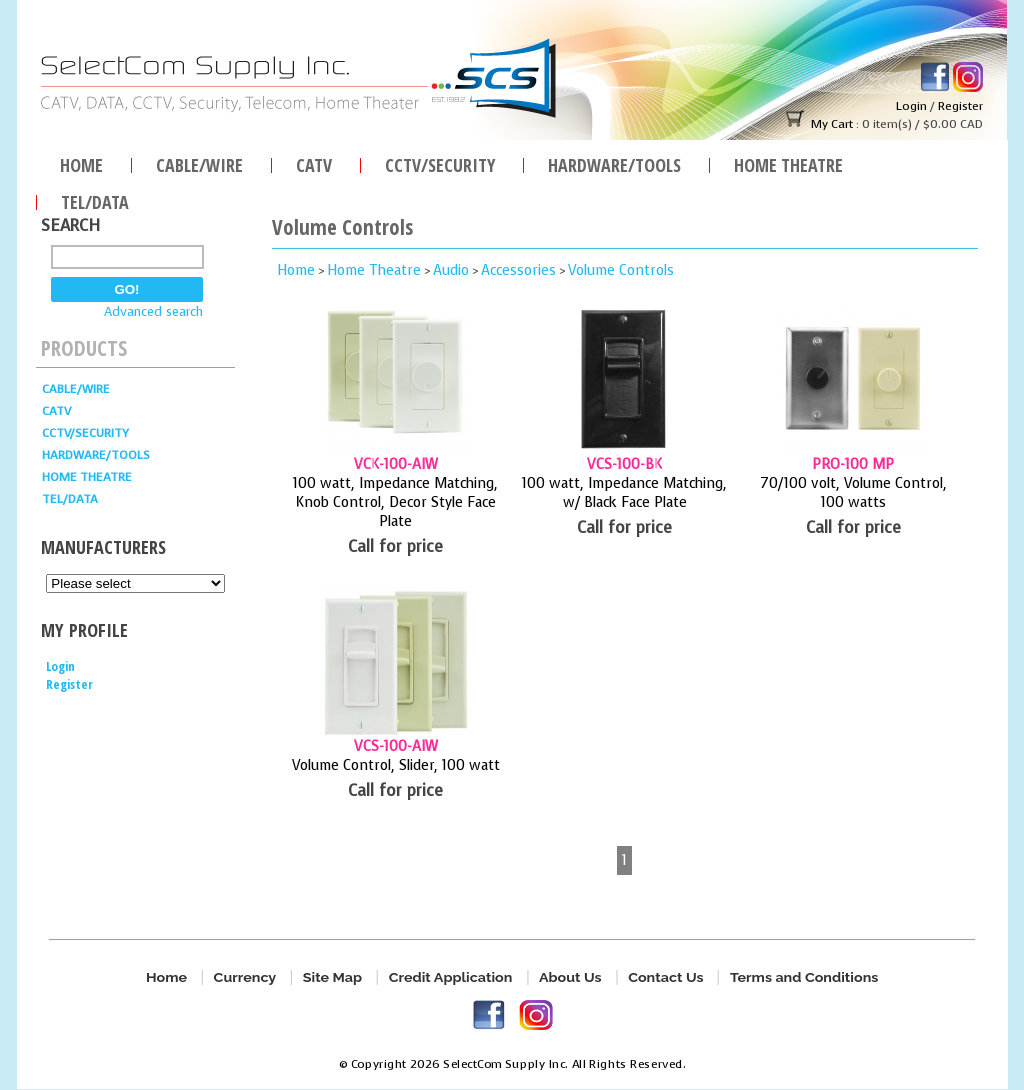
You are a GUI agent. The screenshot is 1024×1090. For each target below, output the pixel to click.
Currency (244, 977)
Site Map (332, 977)
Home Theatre (788, 162)
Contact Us (665, 977)
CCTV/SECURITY (440, 162)
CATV (314, 162)
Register (960, 106)
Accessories (518, 270)
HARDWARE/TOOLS (614, 162)
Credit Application (450, 977)
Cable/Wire (199, 162)
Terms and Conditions (804, 977)
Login (911, 106)
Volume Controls (621, 270)
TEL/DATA (95, 199)
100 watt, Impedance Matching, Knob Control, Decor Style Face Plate (395, 502)
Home (81, 162)
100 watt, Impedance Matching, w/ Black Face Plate (624, 493)
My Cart (832, 124)
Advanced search (153, 311)
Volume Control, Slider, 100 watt (396, 765)
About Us (570, 977)
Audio (451, 270)
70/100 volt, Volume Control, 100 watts (853, 493)
